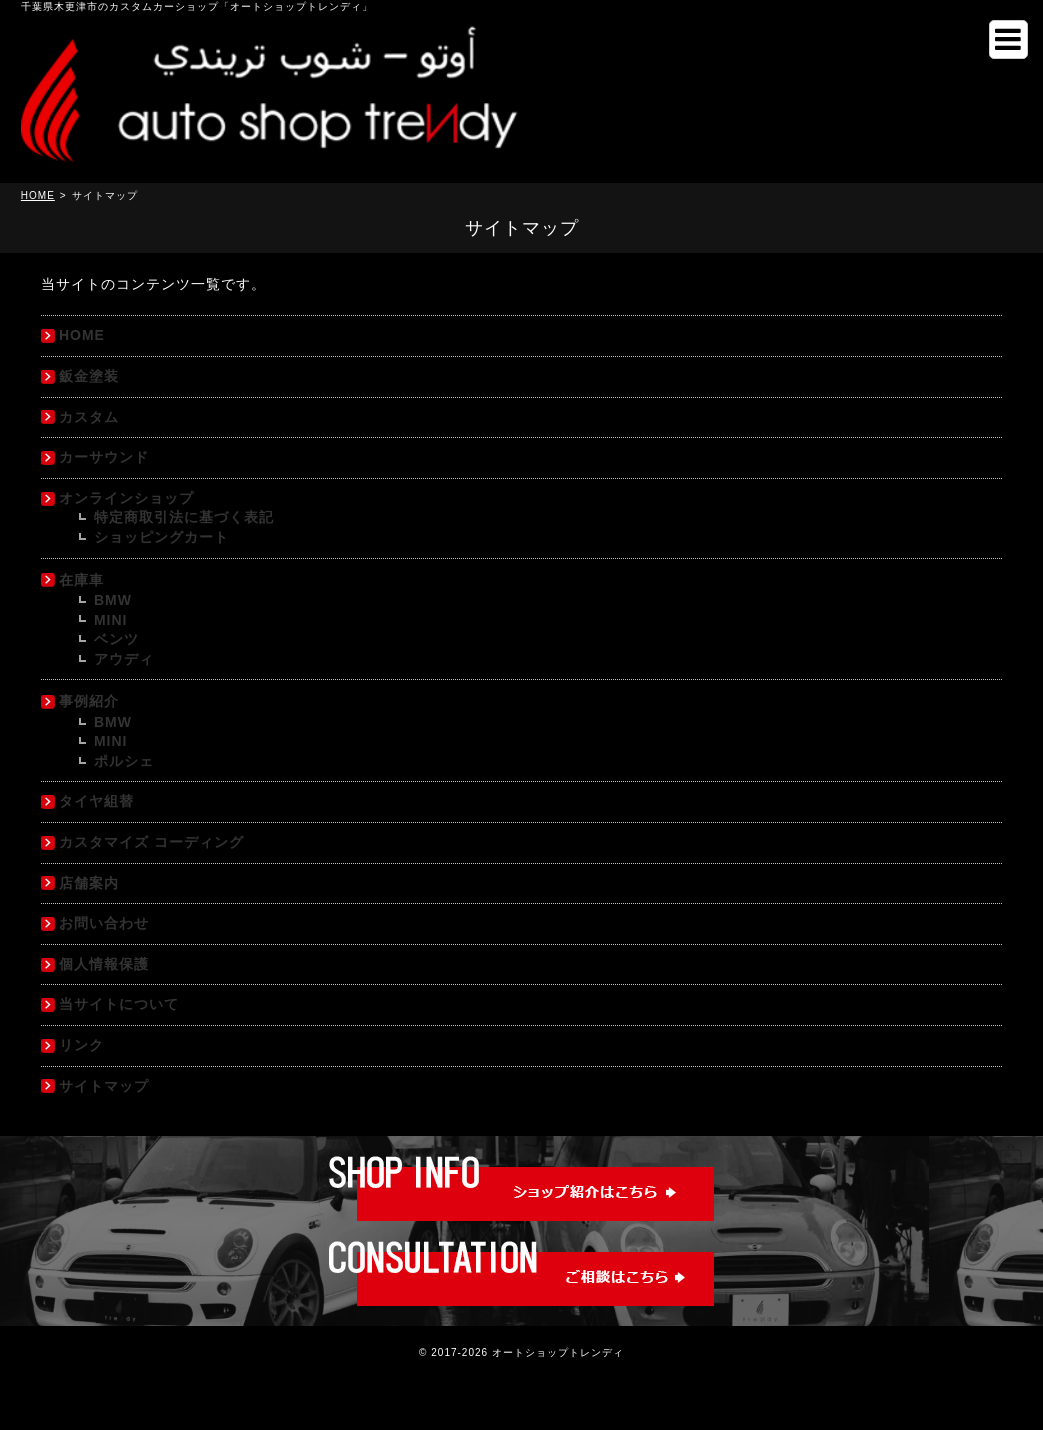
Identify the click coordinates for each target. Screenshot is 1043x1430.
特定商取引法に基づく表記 (184, 517)
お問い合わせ (104, 923)
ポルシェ (124, 761)
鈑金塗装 (89, 376)
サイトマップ (104, 1086)
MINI (111, 620)
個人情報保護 (104, 964)
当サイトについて (119, 1004)
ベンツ (116, 639)
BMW (113, 600)
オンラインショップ (126, 498)
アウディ (124, 659)
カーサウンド (104, 457)
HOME (82, 335)
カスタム (89, 417)
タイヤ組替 (96, 801)
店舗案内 (89, 883)
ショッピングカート (161, 537)
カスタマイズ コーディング (151, 842)
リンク (81, 1045)
